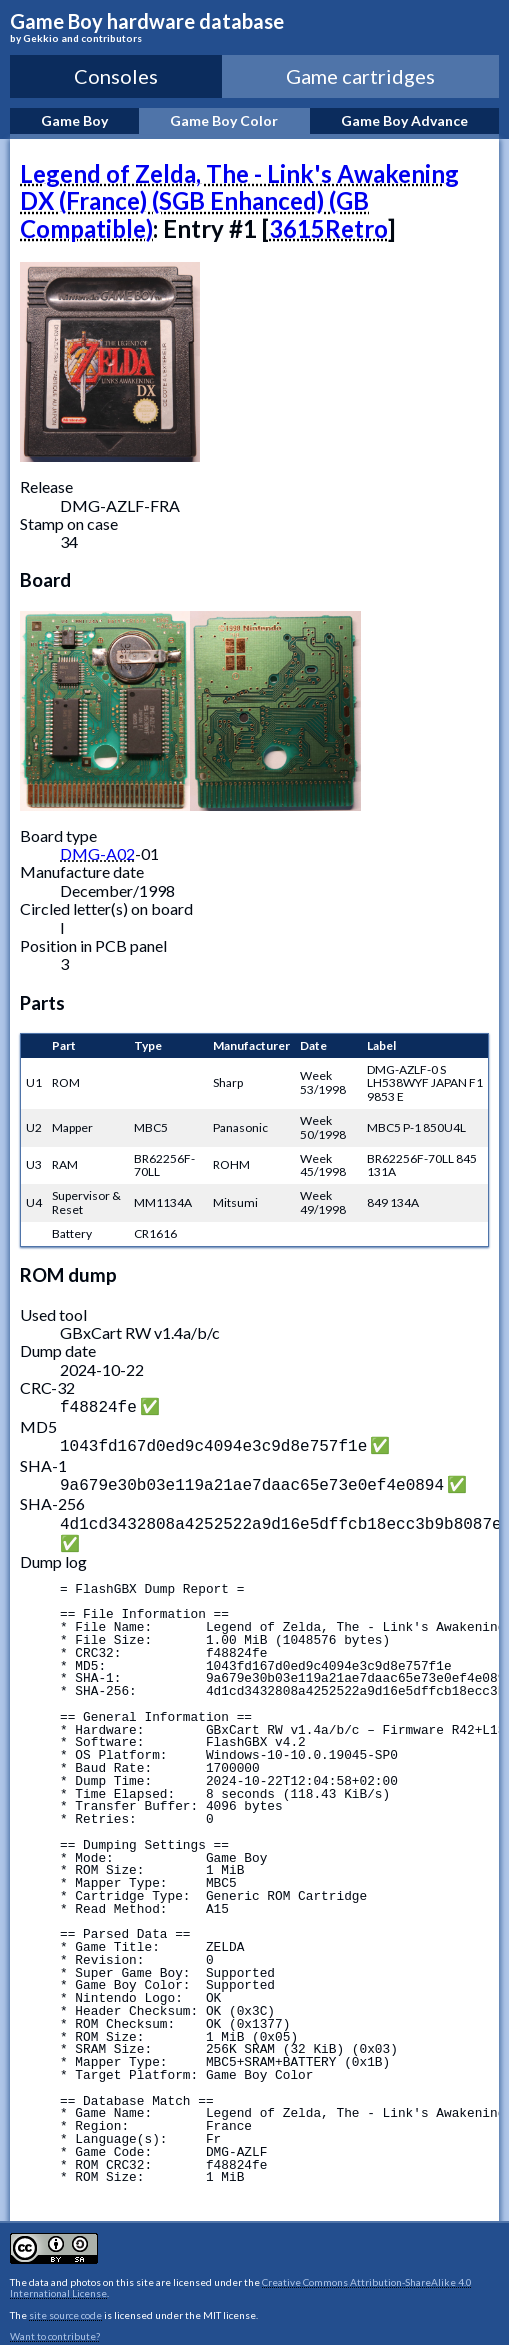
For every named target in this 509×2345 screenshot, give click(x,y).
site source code (65, 2307)
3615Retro (328, 228)
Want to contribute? (55, 2328)
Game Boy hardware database (254, 27)
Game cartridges (360, 76)
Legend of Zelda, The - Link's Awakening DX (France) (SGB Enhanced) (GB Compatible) (239, 201)
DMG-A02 (97, 853)
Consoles (116, 76)
